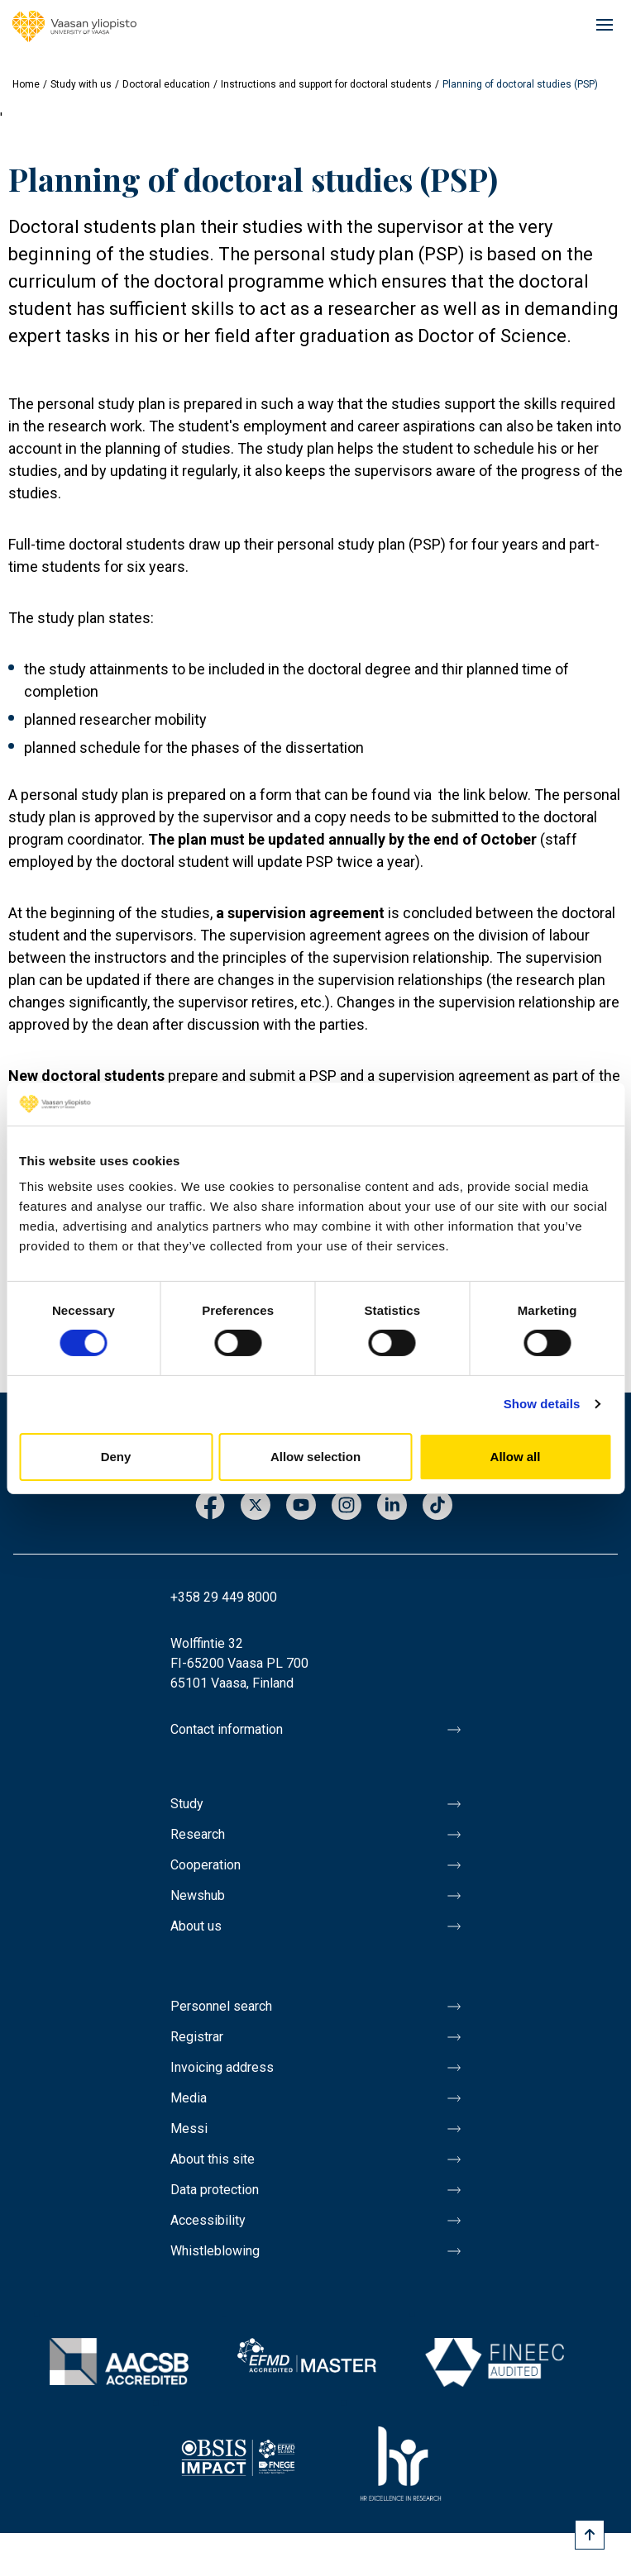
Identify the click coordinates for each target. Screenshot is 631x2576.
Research (197, 1834)
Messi (189, 2128)
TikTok (437, 1506)
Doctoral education (166, 84)
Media (188, 2098)
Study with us (81, 84)
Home (26, 84)
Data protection (214, 2189)
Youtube (301, 1506)
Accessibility (208, 2220)
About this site (212, 2159)
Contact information (226, 1729)
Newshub (197, 1895)
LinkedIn (392, 1506)
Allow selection (315, 1457)
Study (186, 1804)
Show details (542, 1404)
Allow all (515, 1457)
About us (196, 1926)
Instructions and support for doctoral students (326, 84)
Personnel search (221, 2006)
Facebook (210, 1506)
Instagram (346, 1506)
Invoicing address (222, 2067)
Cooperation (205, 1865)
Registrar (196, 2037)
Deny (116, 1457)
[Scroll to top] (590, 2535)
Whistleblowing (215, 2251)
